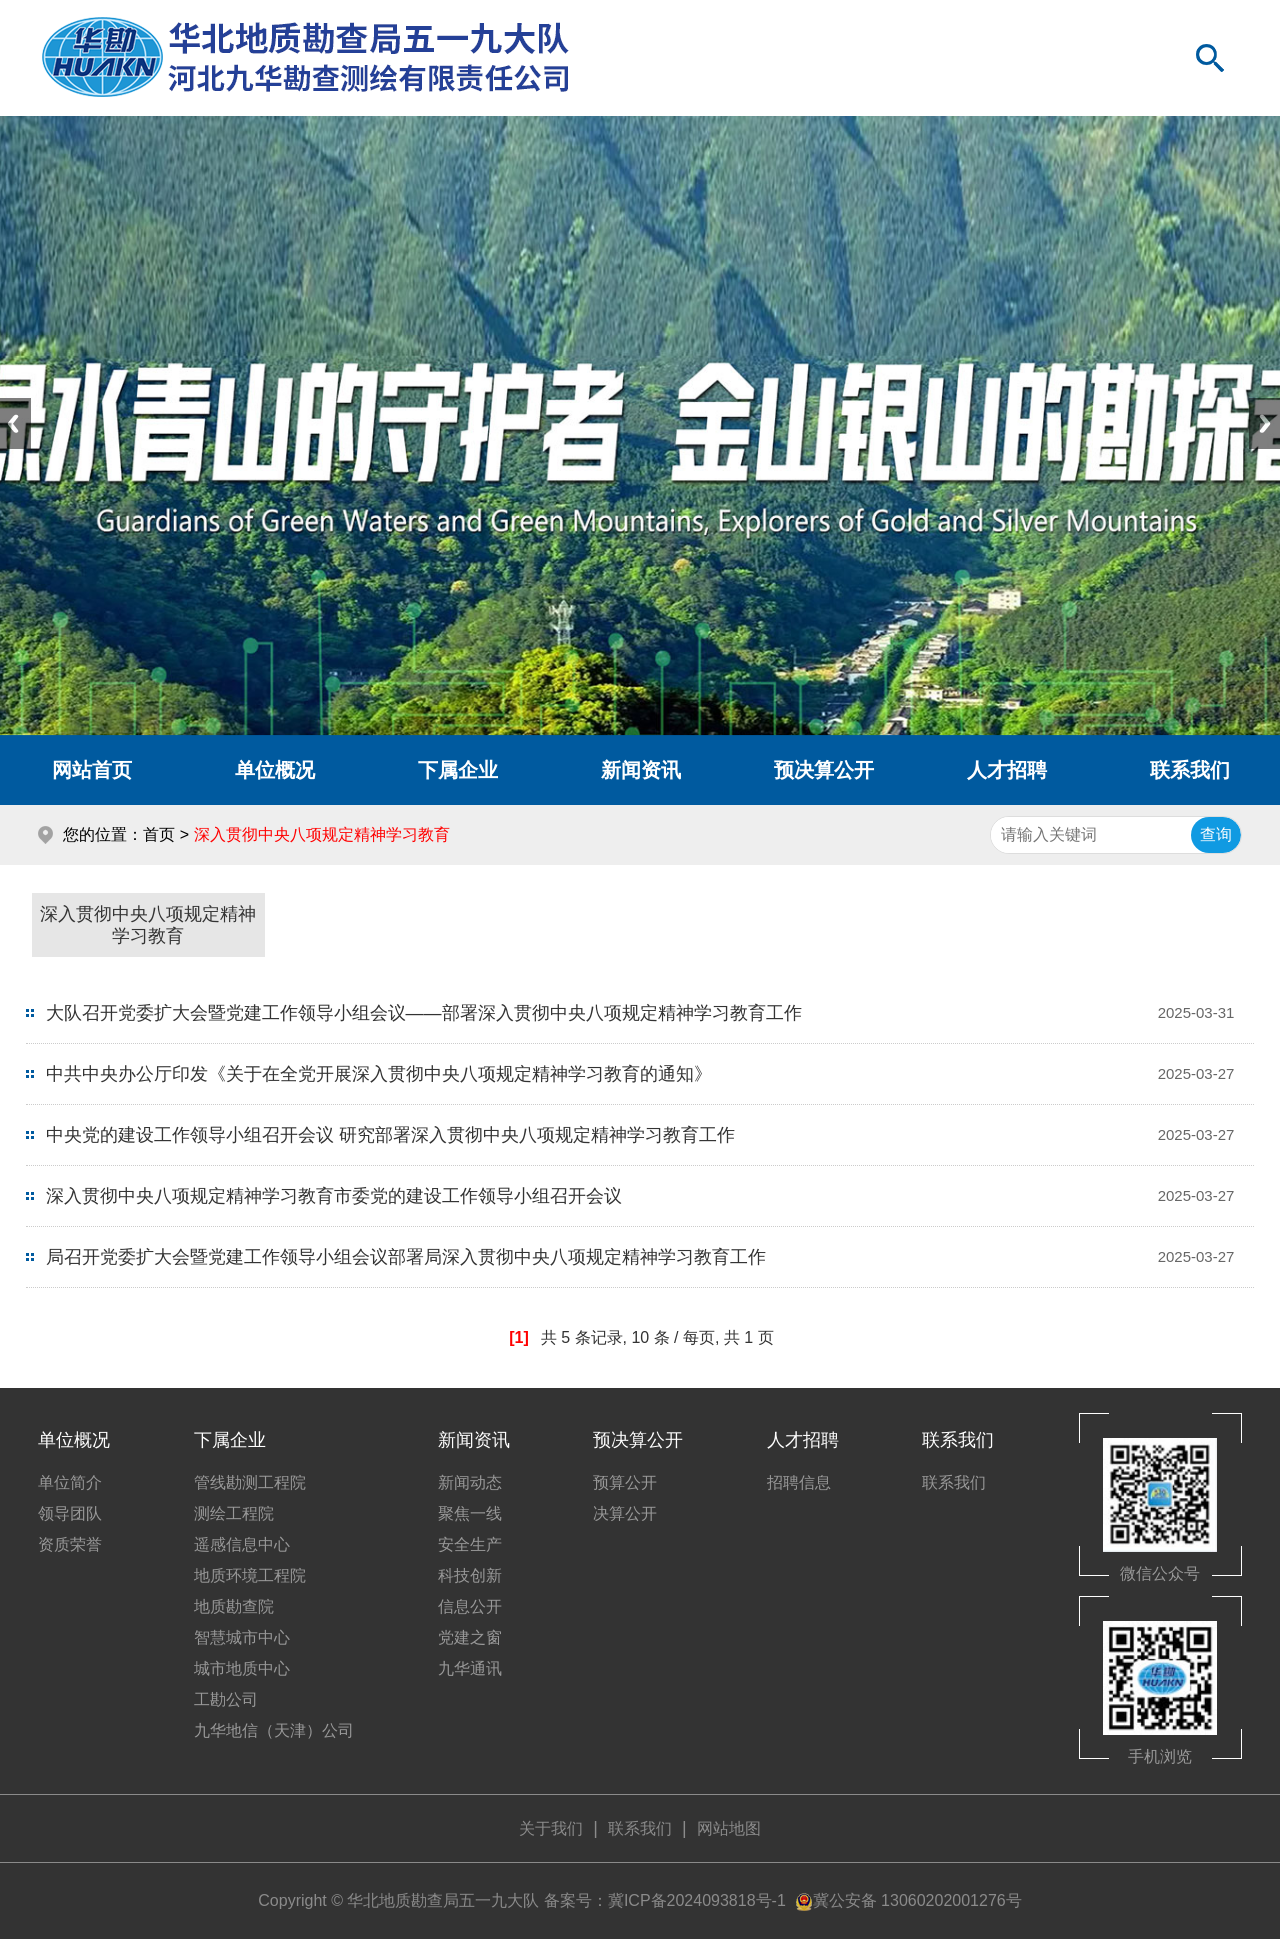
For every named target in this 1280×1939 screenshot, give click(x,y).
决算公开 (625, 1513)
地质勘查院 (234, 1606)
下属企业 (458, 770)
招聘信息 (799, 1482)
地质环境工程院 (250, 1575)
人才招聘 (1007, 770)
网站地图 (729, 1828)
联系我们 (958, 1440)
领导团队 (70, 1513)
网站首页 (92, 770)
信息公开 (470, 1606)
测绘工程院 (234, 1513)
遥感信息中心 (242, 1544)
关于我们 (551, 1828)
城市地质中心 (242, 1668)
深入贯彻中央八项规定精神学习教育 (148, 925)
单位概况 (275, 770)
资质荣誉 (70, 1544)
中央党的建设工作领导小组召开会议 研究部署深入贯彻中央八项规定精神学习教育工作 (390, 1135)
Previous (15, 423)
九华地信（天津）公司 (274, 1730)
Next (1264, 423)
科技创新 (470, 1575)
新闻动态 (470, 1482)
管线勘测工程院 (250, 1482)
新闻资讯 (641, 770)
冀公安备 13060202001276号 (917, 1900)
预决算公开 (824, 770)
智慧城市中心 (242, 1637)
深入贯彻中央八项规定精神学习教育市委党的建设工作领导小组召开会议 (334, 1196)
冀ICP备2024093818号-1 (697, 1900)
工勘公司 (226, 1699)
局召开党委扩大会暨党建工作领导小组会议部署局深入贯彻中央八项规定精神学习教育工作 (406, 1257)
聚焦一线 (470, 1513)
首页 (159, 834)
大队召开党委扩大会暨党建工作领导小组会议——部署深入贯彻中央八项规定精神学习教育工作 (424, 1013)
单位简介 (70, 1482)
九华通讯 (470, 1668)
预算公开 (625, 1482)
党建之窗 (470, 1637)
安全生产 (470, 1544)
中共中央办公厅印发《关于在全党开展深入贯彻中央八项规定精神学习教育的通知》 (379, 1074)
